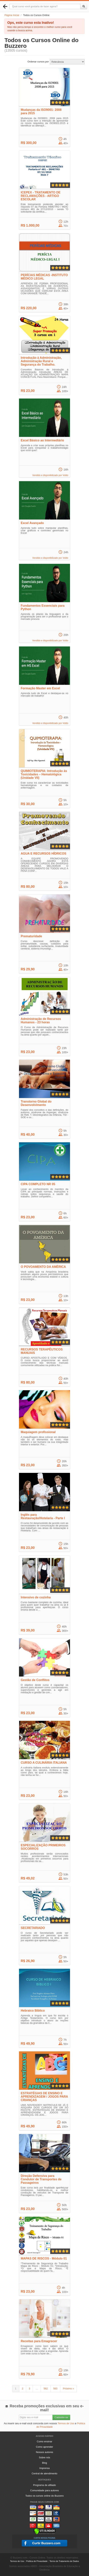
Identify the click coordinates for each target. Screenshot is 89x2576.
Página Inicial (11, 15)
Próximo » (68, 2388)
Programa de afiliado (44, 2485)
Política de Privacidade (37, 2561)
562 (46, 2388)
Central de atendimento (44, 2473)
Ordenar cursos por (38, 61)
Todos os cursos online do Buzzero (44, 2495)
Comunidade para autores (44, 2490)
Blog (44, 2462)
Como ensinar (44, 2441)
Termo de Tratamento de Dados (64, 2561)
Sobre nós (44, 2457)
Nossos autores (44, 2452)
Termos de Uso (66, 2423)
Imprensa (44, 2468)
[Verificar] (45, 2531)
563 (55, 2388)
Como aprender (44, 2446)
